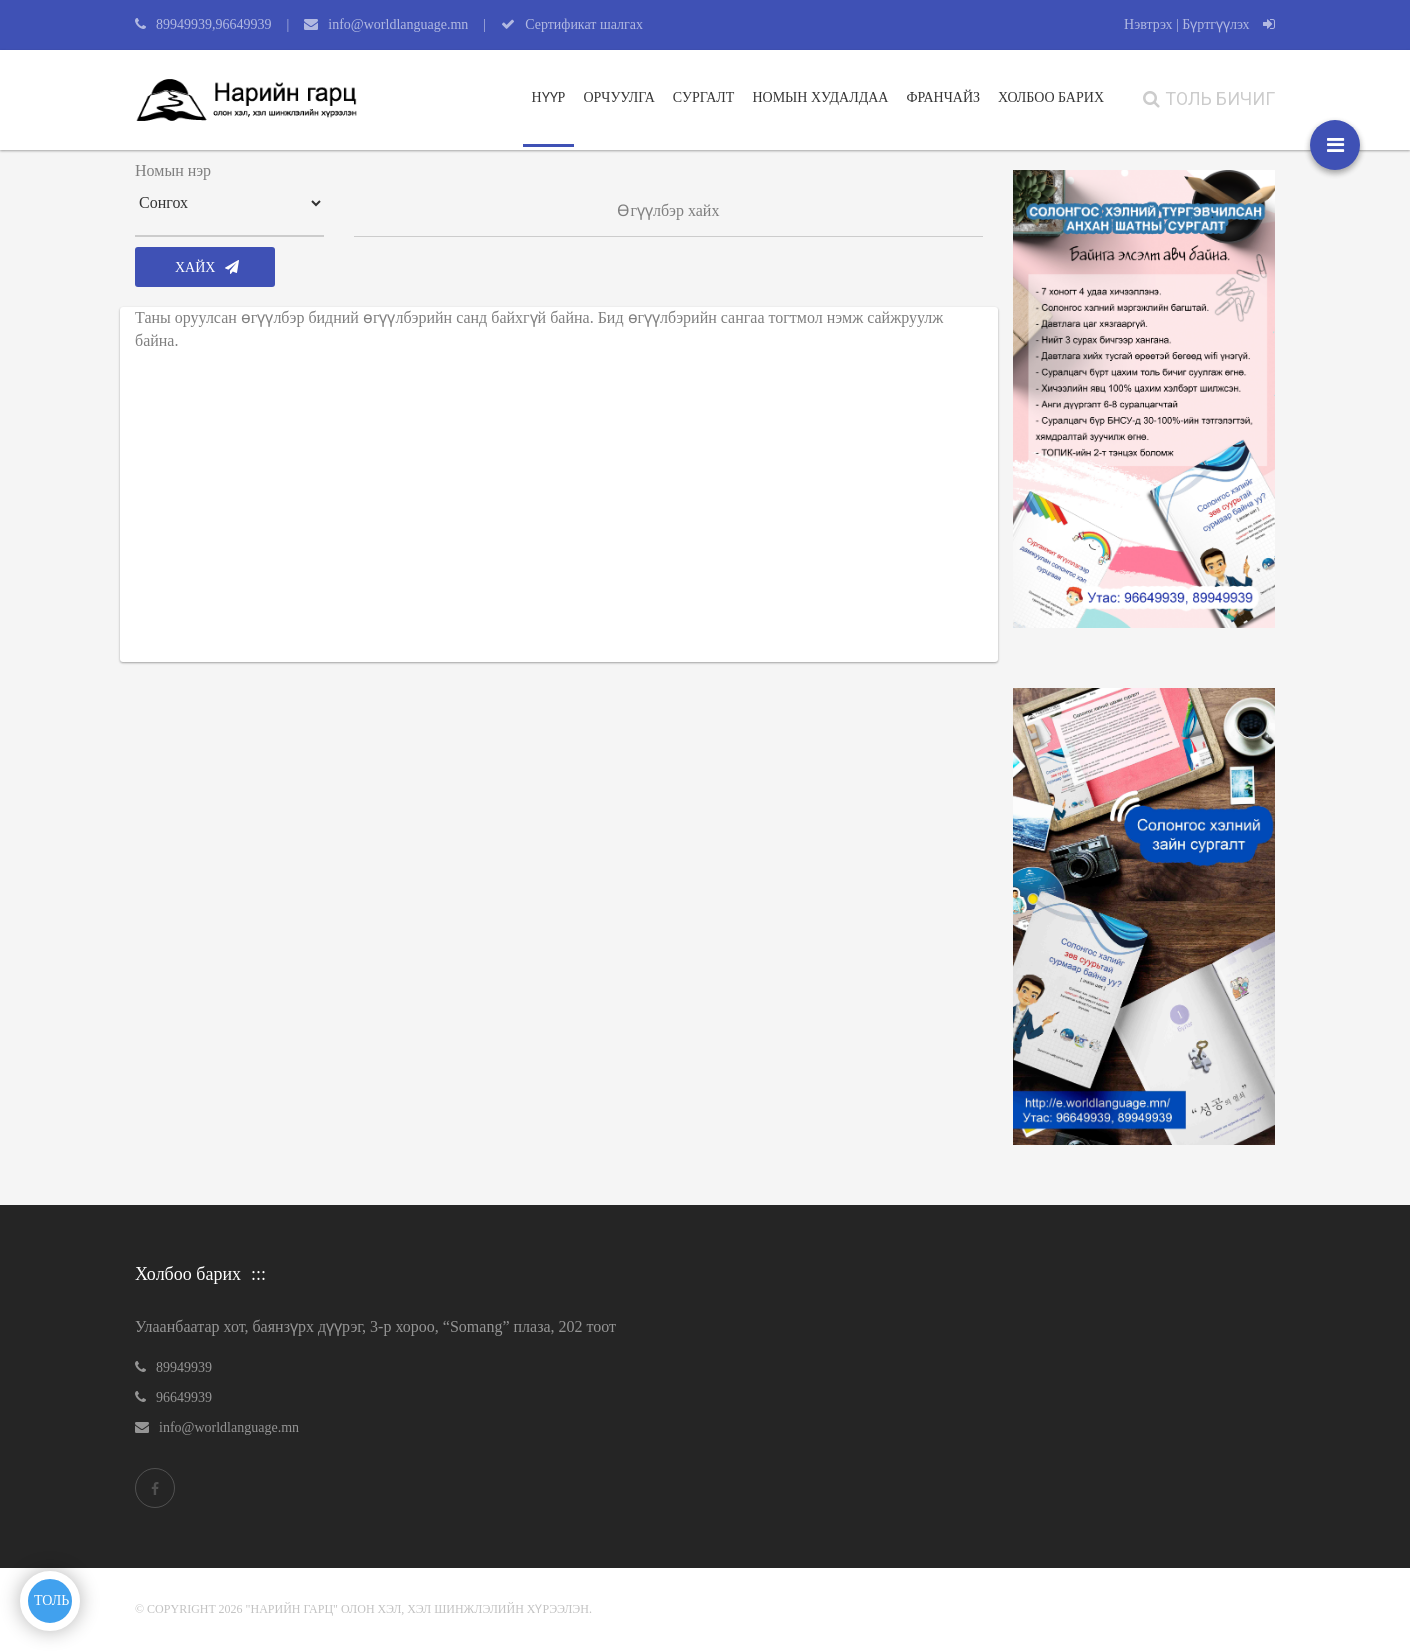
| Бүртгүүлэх (1225, 24)
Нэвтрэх (1148, 24)
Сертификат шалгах (584, 24)
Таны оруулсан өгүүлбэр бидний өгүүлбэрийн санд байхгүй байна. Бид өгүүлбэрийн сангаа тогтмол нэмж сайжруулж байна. (539, 329)
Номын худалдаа (820, 97)
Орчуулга (618, 97)
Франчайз (943, 97)
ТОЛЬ (51, 1600)
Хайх (207, 267)
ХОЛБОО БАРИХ (1051, 97)
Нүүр (549, 97)
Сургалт (704, 97)
